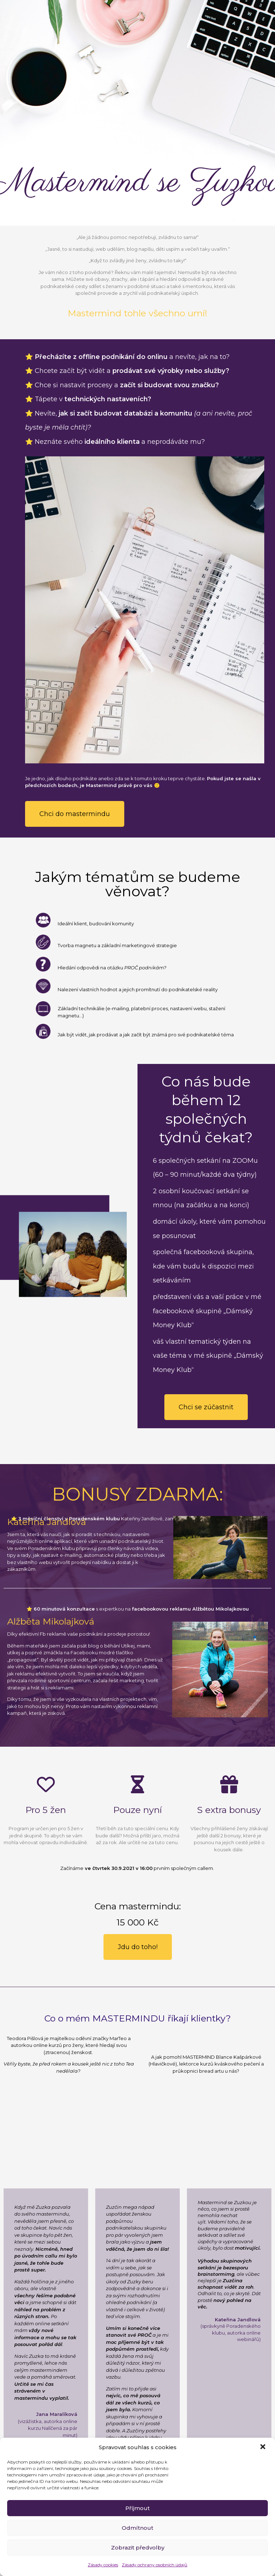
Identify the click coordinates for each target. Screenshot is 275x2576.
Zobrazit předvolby (137, 2547)
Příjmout (137, 2508)
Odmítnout (137, 2527)
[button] (263, 2447)
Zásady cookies (103, 2564)
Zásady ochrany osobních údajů (154, 2564)
